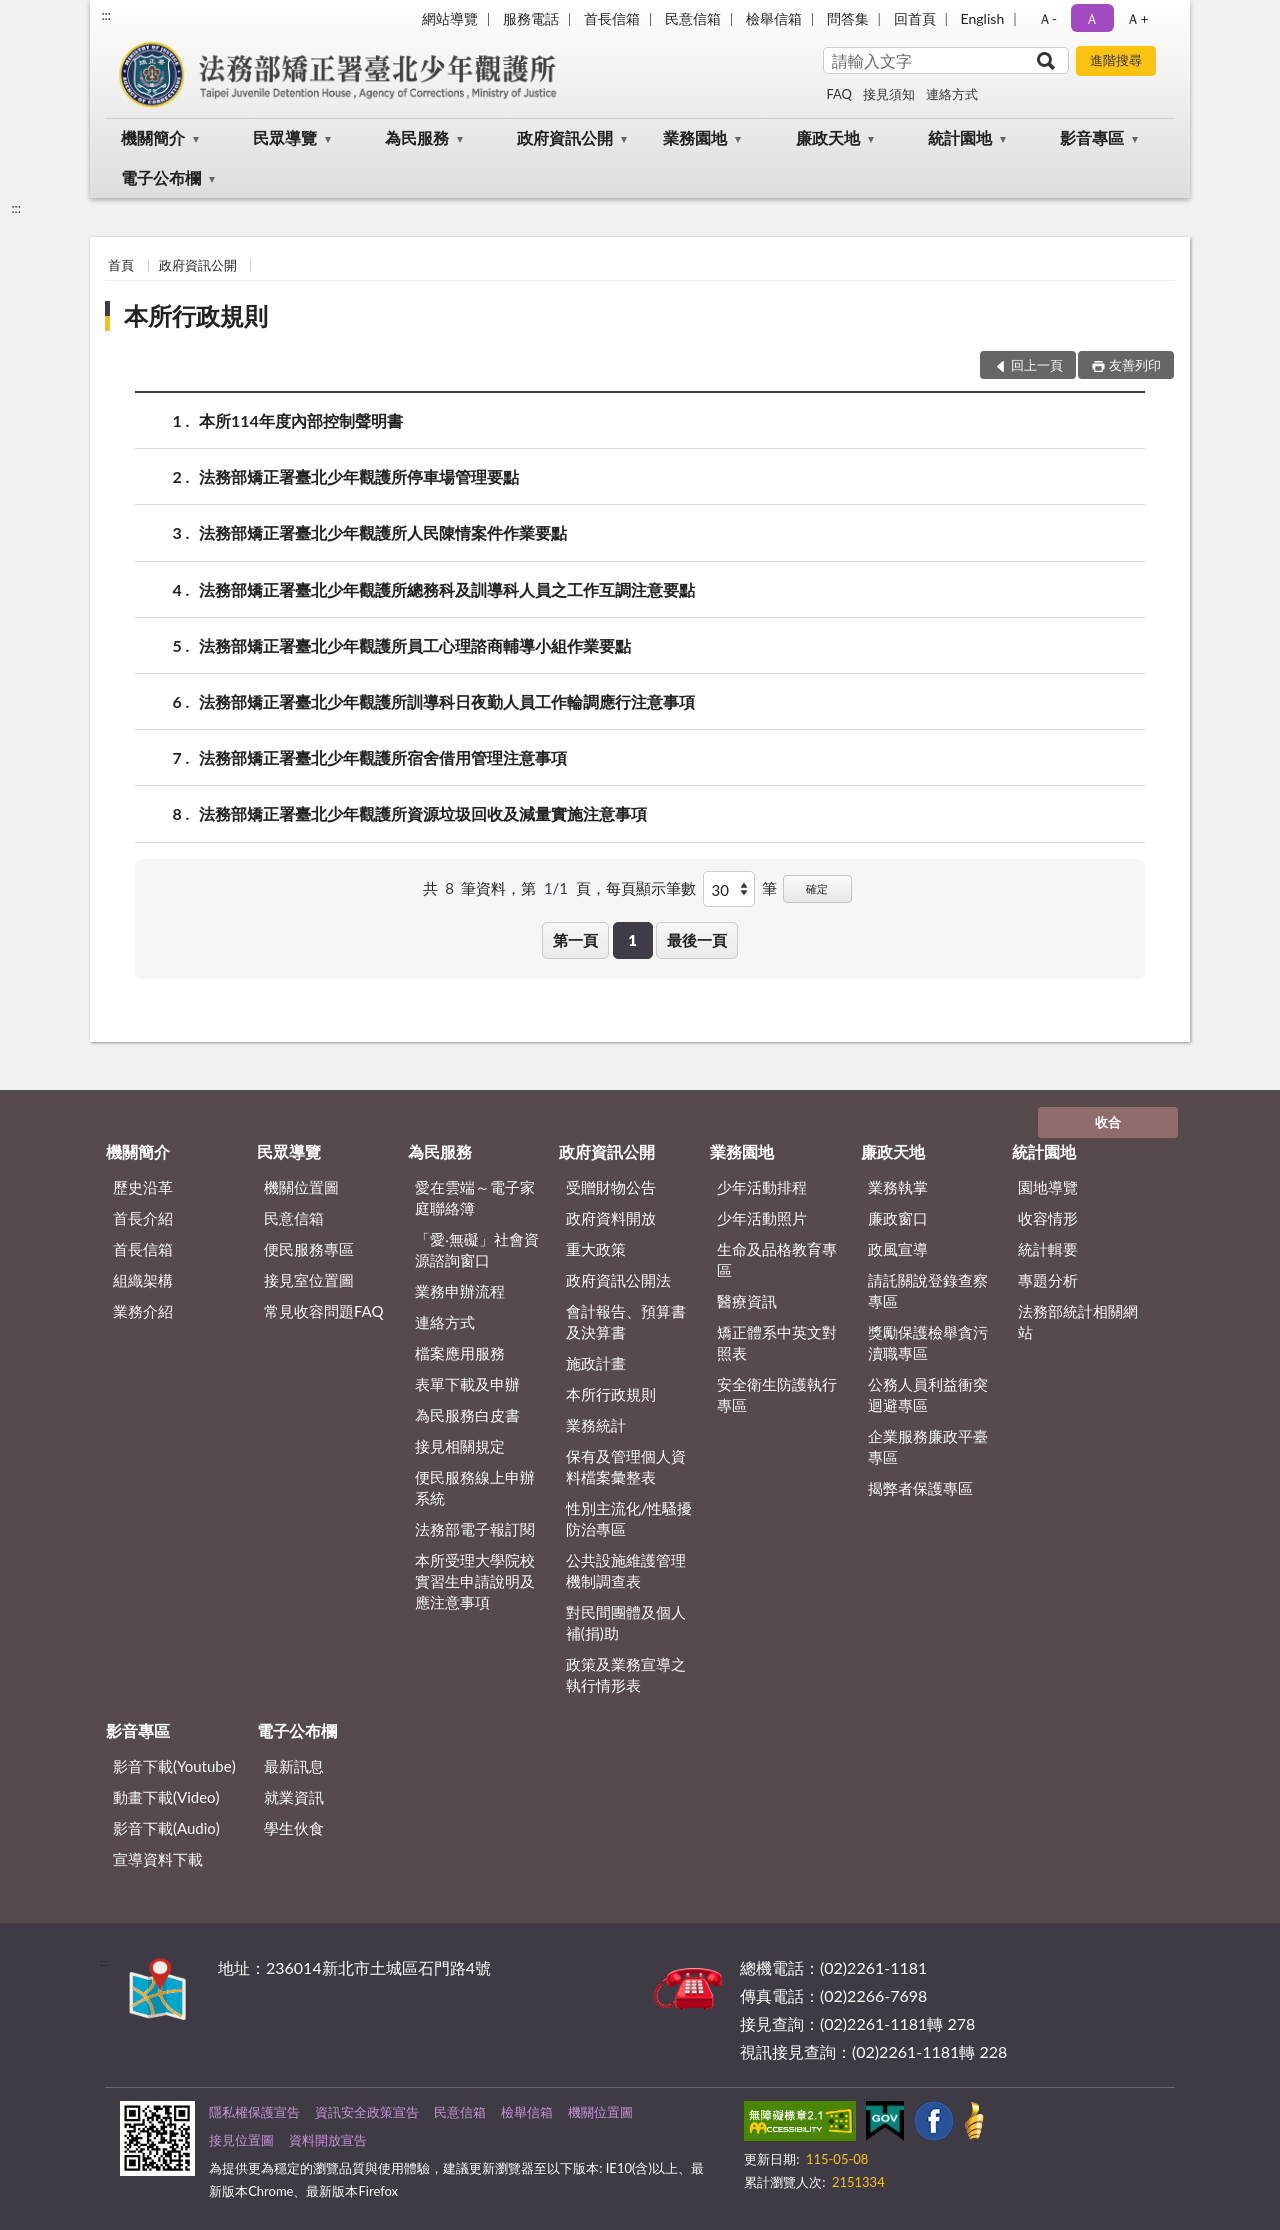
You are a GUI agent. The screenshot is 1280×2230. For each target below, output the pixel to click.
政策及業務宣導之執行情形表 (626, 1674)
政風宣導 (898, 1249)
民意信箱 (693, 18)
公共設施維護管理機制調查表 (626, 1570)
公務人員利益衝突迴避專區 (928, 1394)
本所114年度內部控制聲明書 (301, 420)
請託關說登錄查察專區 (928, 1290)
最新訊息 (294, 1766)
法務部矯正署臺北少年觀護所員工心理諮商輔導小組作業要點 (415, 645)
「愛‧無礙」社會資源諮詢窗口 (477, 1249)
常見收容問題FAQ (324, 1311)
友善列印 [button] (1135, 365)
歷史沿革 (143, 1187)
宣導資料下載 (158, 1859)
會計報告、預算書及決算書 (626, 1321)
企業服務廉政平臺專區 (928, 1446)
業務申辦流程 (460, 1291)
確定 (817, 888)
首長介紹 (143, 1218)
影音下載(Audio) (166, 1828)
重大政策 (596, 1249)
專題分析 (1048, 1280)
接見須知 (889, 94)
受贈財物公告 (611, 1187)
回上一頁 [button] (1037, 365)
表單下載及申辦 (467, 1384)
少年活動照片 (762, 1218)
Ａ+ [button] (1137, 18)
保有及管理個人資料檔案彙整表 (626, 1466)
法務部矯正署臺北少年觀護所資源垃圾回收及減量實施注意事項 (423, 813)
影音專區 (1092, 137)
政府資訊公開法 (618, 1280)
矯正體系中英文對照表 (777, 1342)
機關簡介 (153, 137)
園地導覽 (1048, 1187)
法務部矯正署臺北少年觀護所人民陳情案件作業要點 (383, 532)
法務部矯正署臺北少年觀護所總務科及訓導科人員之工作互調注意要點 (447, 589)
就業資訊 (294, 1797)
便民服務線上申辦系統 (475, 1487)
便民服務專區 (309, 1249)
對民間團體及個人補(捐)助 (626, 1622)
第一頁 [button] (575, 940)
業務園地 (695, 137)
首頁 (121, 265)
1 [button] (632, 940)
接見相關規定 (460, 1446)
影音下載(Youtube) (174, 1766)
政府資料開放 (611, 1218)
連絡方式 (952, 94)
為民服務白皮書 (467, 1415)
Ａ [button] (1092, 18)
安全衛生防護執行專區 (777, 1394)
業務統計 (596, 1425)
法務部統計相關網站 (1078, 1321)
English (983, 18)
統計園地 (960, 137)
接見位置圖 (241, 2140)
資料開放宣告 (328, 2140)
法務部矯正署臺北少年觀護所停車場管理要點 (359, 476)
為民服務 (417, 137)
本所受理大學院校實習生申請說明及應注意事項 (475, 1581)
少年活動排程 (762, 1187)
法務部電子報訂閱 (475, 1529)
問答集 (848, 18)
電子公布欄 (161, 177)
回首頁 (915, 18)
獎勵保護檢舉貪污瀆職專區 (928, 1342)
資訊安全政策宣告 (367, 2112)
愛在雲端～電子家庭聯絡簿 (475, 1197)
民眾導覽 (285, 137)
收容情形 (1048, 1218)
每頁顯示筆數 (651, 888)
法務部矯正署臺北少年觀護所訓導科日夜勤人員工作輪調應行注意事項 (447, 701)
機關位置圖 (301, 1187)
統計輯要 (1048, 1249)
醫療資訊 (747, 1301)
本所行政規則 (196, 315)
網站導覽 (450, 18)
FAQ (839, 94)
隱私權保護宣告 (254, 2112)
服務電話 (531, 18)
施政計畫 (596, 1363)
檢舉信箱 (774, 18)
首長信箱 (612, 18)
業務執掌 (898, 1187)
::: (106, 15)
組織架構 (143, 1280)
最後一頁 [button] (697, 940)
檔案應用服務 (460, 1353)
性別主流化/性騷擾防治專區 (629, 1518)
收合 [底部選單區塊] (1108, 1122)
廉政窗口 (898, 1218)
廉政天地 (828, 137)
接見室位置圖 (309, 1280)
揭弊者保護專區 (920, 1488)
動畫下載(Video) (166, 1797)
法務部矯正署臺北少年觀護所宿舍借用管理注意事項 (383, 757)
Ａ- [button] (1047, 18)
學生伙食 (294, 1828)
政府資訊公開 (565, 137)
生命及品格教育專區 (777, 1259)
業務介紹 (143, 1311)
